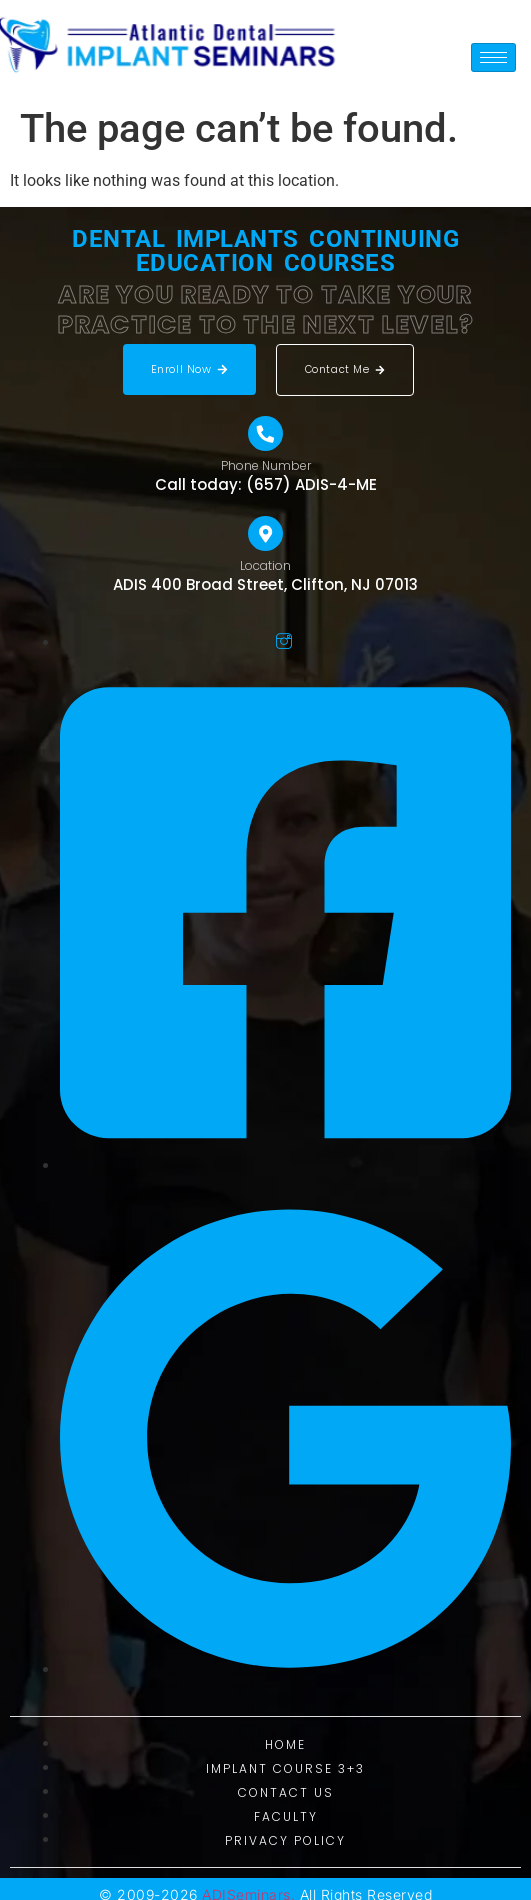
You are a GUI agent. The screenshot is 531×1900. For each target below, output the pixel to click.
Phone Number (266, 465)
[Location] (265, 533)
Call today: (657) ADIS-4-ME (266, 484)
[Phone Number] (265, 433)
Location (265, 565)
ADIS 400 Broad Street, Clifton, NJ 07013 (265, 584)
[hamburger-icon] (493, 57)
